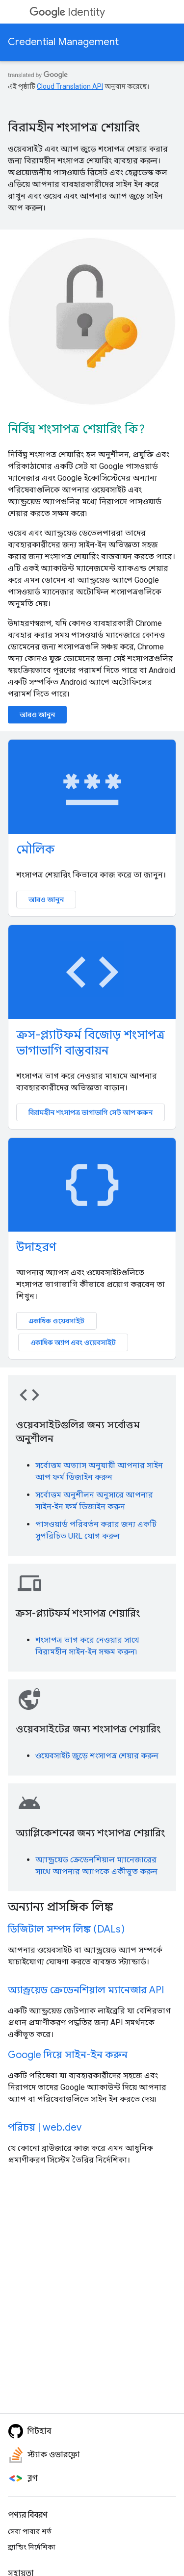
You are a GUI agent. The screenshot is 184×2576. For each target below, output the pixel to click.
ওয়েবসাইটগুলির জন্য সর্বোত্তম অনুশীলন (78, 1432)
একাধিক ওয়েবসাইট (56, 1320)
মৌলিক (35, 849)
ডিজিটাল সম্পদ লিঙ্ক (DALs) (66, 1929)
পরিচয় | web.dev (44, 2127)
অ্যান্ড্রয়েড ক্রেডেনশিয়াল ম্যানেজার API (86, 1990)
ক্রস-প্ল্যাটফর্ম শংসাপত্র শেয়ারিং (78, 1613)
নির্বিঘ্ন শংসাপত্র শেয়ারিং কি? (76, 429)
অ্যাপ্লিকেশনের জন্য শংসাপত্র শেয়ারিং (90, 1833)
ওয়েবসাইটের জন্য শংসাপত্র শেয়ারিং (88, 1729)
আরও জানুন (37, 714)
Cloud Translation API (70, 86)
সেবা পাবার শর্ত (30, 2531)
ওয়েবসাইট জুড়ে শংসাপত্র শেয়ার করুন (96, 1755)
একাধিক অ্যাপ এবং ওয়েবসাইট (73, 1342)
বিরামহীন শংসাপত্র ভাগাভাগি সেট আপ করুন (90, 1112)
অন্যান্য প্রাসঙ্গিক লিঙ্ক (60, 1907)
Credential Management (63, 42)
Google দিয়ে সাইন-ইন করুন (68, 2055)
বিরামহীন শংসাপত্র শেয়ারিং (74, 127)
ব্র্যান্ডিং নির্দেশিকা (31, 2547)
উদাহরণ (36, 1247)
